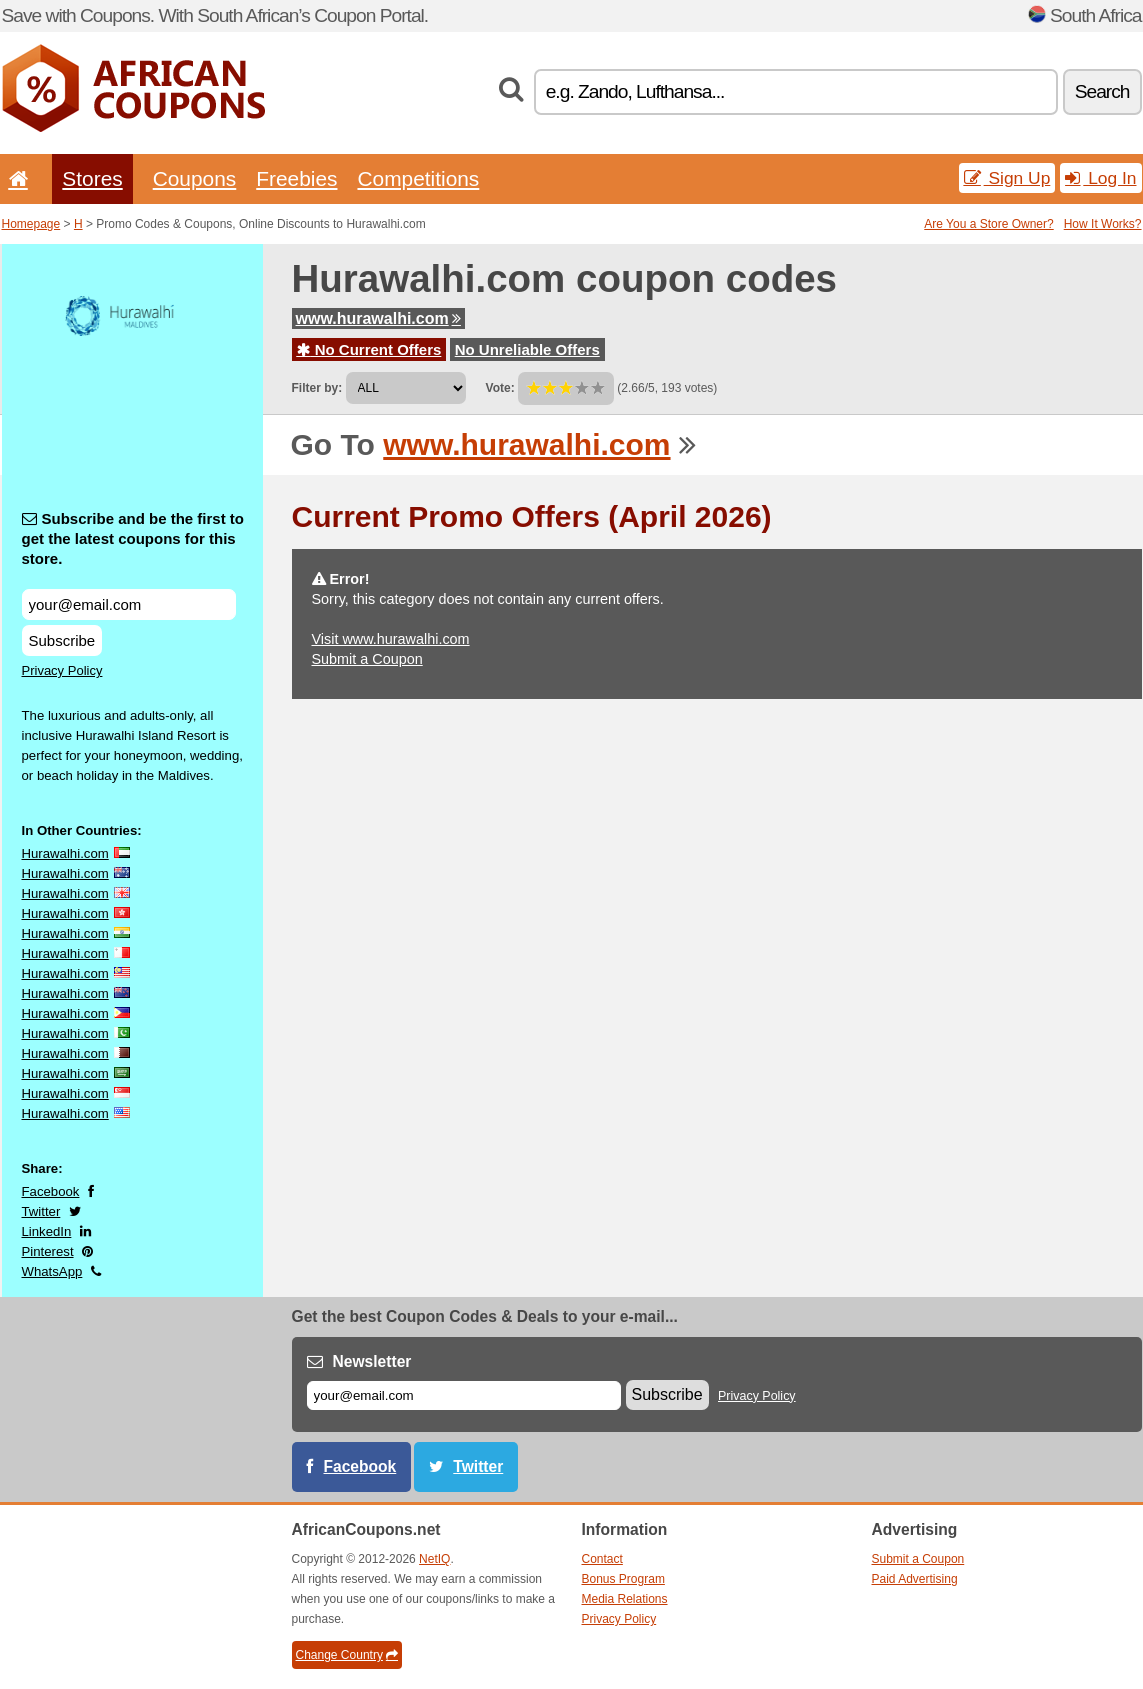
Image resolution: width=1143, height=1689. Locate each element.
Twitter (41, 1211)
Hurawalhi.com (65, 853)
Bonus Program (623, 1579)
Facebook (51, 1191)
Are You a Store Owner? (988, 224)
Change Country (347, 1655)
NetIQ (434, 1559)
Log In (1100, 178)
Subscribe (62, 640)
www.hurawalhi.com (378, 318)
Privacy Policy (62, 670)
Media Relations (625, 1599)
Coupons (195, 178)
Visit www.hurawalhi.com (391, 639)
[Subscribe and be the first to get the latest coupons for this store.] (129, 604)
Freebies (296, 178)
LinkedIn (47, 1231)
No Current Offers (369, 349)
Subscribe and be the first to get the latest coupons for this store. (133, 538)
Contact (602, 1559)
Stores (92, 178)
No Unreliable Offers (527, 349)
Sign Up (1007, 178)
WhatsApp (52, 1271)
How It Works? (1103, 224)
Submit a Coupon (367, 659)
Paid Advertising (915, 1579)
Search (1102, 91)
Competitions (418, 178)
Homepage (31, 224)
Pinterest (48, 1251)
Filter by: (317, 388)
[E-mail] (464, 1395)
